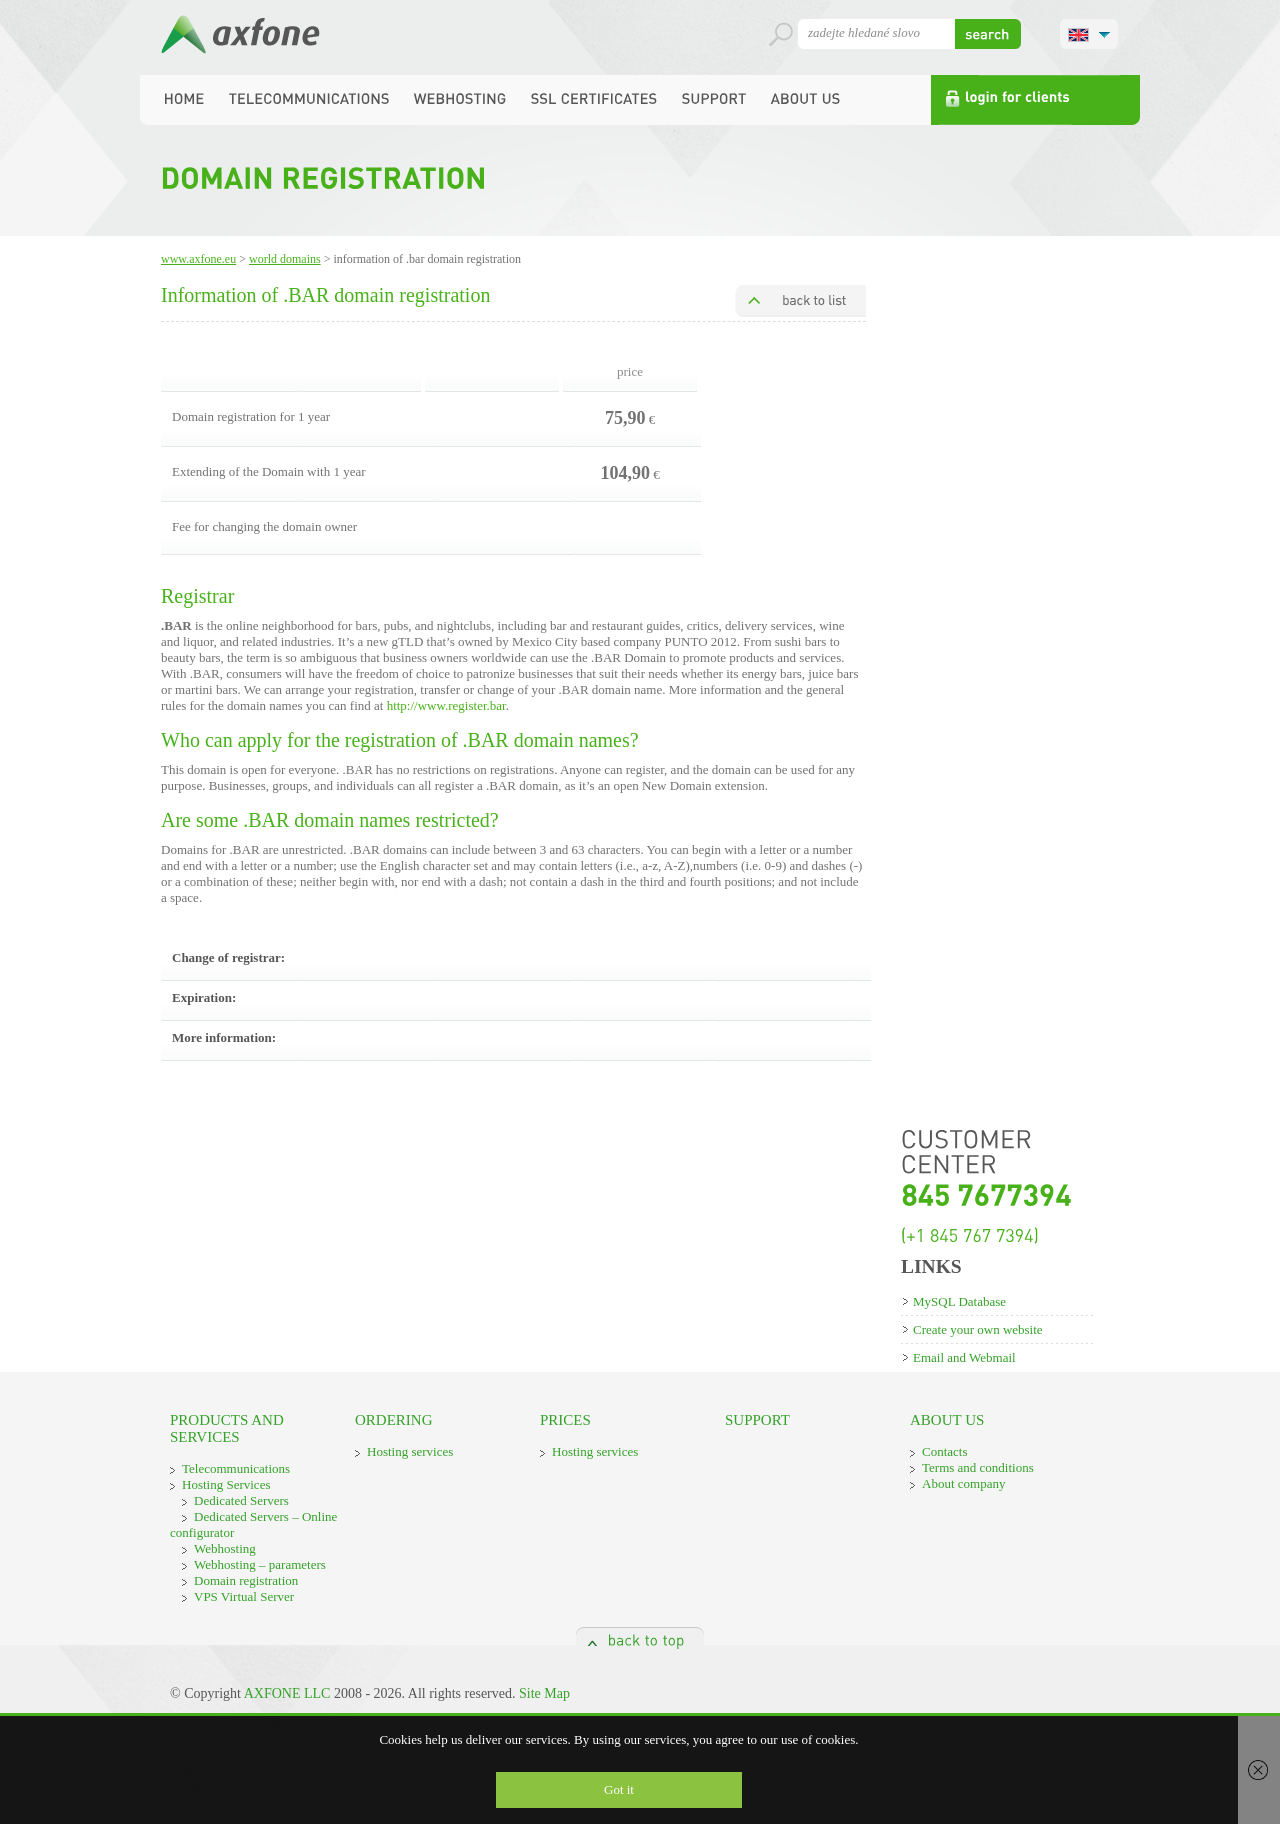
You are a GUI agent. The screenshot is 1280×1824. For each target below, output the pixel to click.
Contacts (945, 1451)
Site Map (544, 1693)
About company (963, 1483)
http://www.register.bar (446, 705)
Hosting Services (226, 1484)
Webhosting (225, 1548)
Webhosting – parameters (260, 1564)
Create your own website (978, 1329)
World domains (285, 259)
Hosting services (410, 1451)
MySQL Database (959, 1301)
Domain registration (246, 1580)
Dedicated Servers (241, 1500)
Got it (619, 1789)
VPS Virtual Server (244, 1596)
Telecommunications (236, 1468)
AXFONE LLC (287, 1693)
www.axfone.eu (198, 259)
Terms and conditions (978, 1467)
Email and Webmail (964, 1357)
